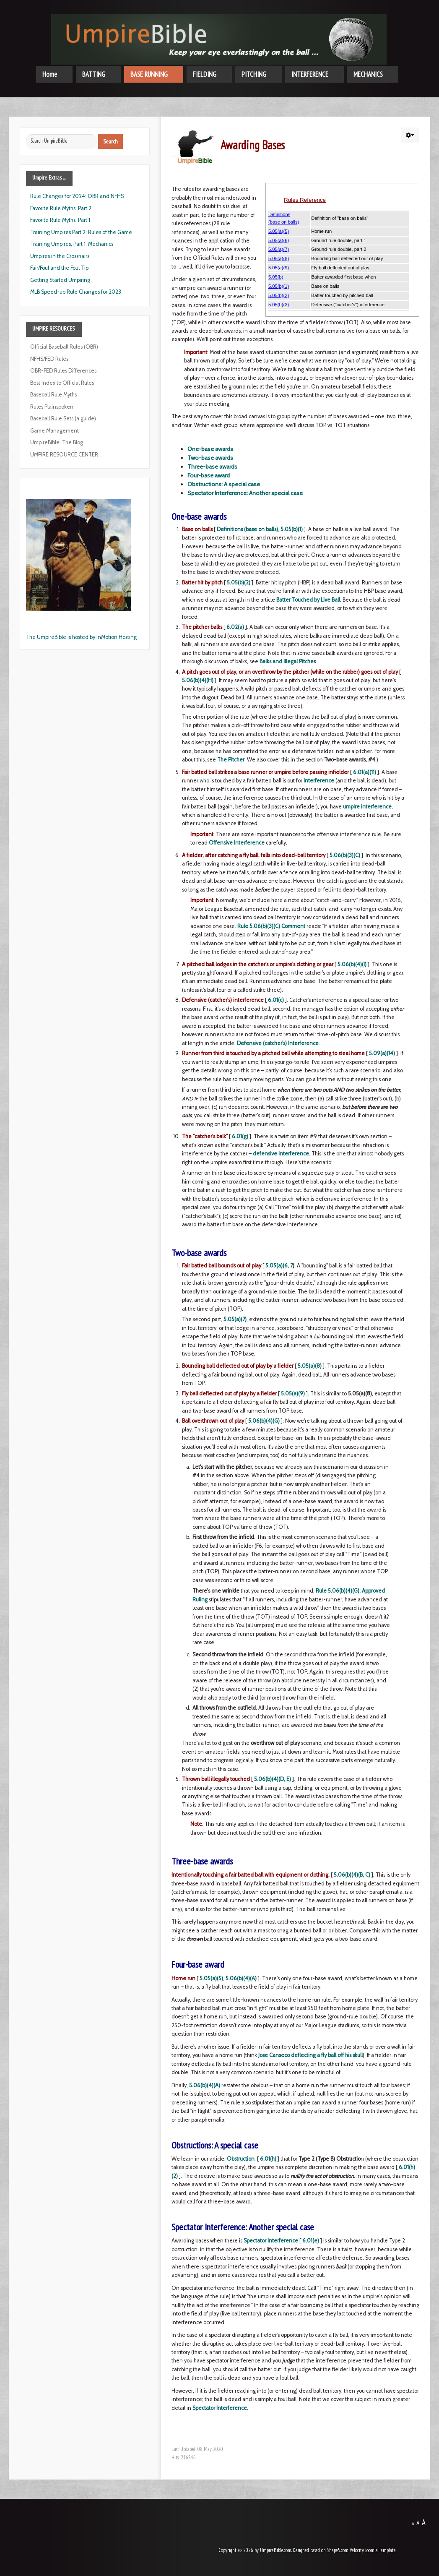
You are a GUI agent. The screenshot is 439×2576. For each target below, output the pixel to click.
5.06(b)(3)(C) (345, 855)
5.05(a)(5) (211, 1978)
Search (110, 141)
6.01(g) (240, 1136)
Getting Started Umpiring (60, 280)
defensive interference (281, 1153)
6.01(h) (268, 2159)
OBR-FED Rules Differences (63, 371)
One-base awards (210, 449)
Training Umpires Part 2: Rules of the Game (81, 232)
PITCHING (254, 74)
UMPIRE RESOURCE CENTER (64, 454)
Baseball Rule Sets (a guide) (63, 418)
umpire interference (367, 806)
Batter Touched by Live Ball (308, 600)
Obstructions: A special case (223, 484)
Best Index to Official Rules (62, 383)
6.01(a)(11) (364, 772)
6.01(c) (276, 1000)
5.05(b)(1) (292, 529)
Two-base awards (210, 457)
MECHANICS (368, 74)
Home (49, 74)
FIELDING (204, 74)
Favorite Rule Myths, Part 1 (60, 220)
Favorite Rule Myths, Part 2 (60, 208)
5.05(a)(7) (235, 1319)
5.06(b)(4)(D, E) (272, 1779)
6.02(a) (235, 627)
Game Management (54, 431)
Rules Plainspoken (51, 407)
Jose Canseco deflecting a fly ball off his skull (310, 2055)
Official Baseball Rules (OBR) (64, 347)
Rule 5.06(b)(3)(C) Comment (271, 926)
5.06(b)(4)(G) (264, 1421)
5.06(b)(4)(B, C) (352, 1875)
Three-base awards (212, 466)
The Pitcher (230, 759)
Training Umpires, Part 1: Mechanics (71, 244)
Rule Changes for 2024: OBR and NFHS (77, 196)
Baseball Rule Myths (53, 394)
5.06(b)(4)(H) (197, 680)
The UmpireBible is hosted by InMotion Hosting (81, 637)
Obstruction (241, 2159)
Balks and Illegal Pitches (288, 661)
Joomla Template (380, 2550)
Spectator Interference (271, 2240)
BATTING (93, 74)
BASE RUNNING (149, 74)
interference (319, 780)
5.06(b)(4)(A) (241, 1978)
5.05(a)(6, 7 (279, 1265)
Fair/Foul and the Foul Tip (59, 268)
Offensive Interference (237, 843)
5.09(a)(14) (382, 1053)
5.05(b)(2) (238, 582)
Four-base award (208, 475)
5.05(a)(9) (293, 1393)
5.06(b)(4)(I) (352, 964)
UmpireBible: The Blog (56, 442)
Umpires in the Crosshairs (59, 256)
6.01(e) (310, 2240)
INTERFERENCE (309, 74)
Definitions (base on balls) (247, 529)
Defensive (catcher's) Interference (278, 1043)
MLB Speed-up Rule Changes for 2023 (75, 292)
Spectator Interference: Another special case (245, 493)
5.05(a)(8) (310, 1366)
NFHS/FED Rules (49, 359)
